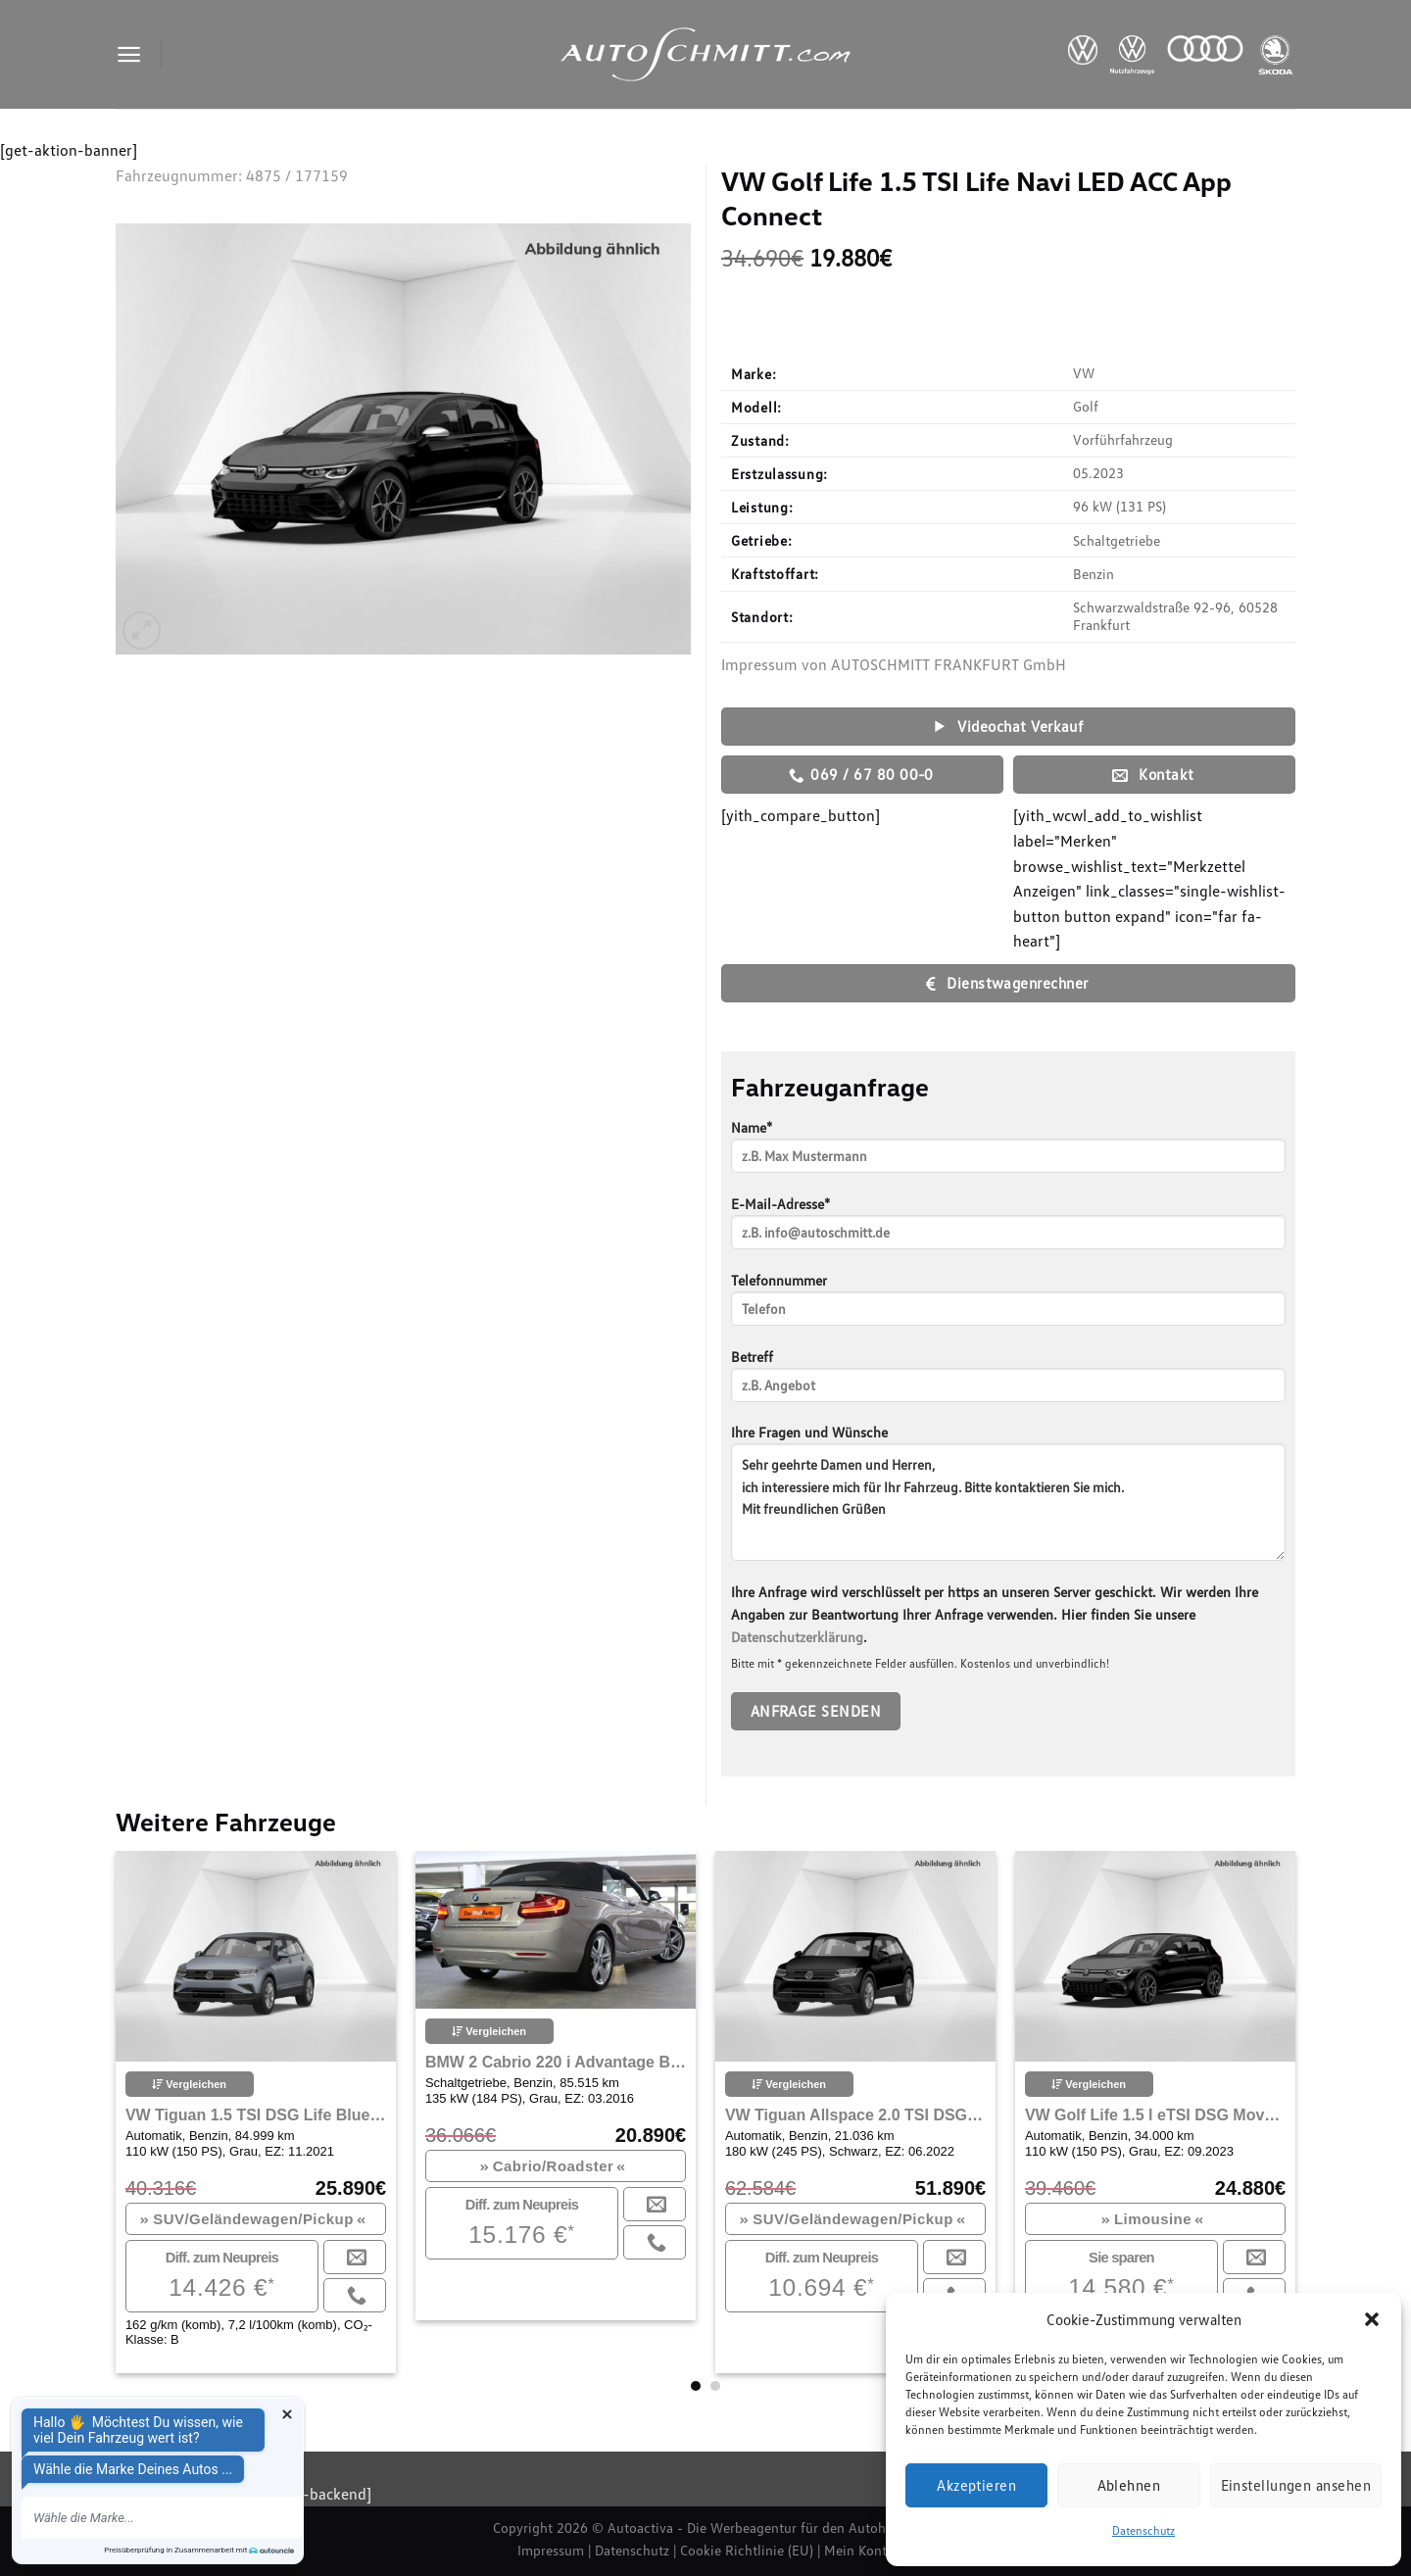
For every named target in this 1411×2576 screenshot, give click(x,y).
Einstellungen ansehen (1296, 2485)
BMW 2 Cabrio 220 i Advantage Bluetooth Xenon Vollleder (555, 2062)
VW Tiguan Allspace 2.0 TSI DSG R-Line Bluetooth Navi (855, 2115)
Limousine (1152, 2219)
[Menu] (129, 54)
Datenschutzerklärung (797, 1636)
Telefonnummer (1008, 1305)
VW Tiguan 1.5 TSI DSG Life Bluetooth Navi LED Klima (255, 2115)
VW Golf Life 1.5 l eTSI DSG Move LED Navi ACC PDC (1155, 2115)
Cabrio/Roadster (553, 2166)
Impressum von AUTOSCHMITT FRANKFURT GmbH (893, 664)
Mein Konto (859, 2550)
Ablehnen (1129, 2485)
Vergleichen (189, 2084)
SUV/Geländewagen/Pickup (252, 2219)
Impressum (550, 2550)
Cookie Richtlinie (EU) (746, 2550)
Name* (1008, 1153)
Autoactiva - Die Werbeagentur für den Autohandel (763, 2527)
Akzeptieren (976, 2485)
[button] (1372, 2319)
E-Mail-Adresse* (1008, 1229)
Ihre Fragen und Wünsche (1008, 1499)
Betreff (1008, 1382)
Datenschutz (1143, 2530)
